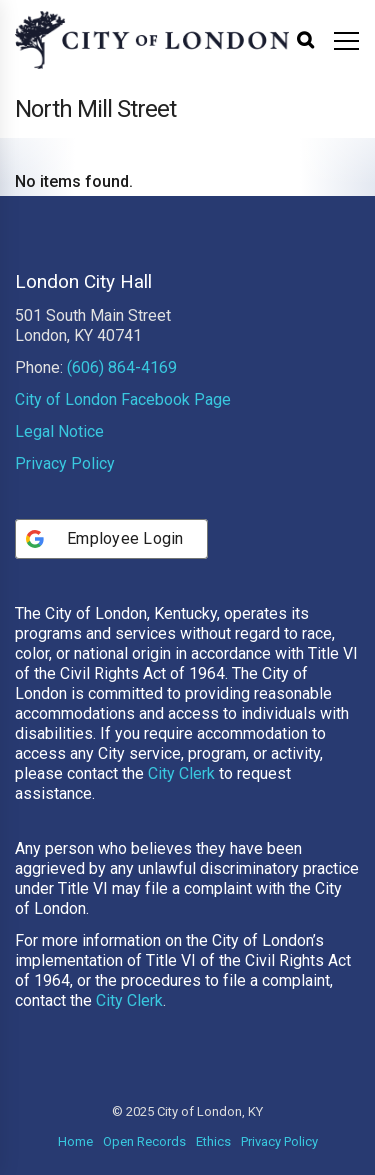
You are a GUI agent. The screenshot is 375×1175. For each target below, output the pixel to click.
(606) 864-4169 (122, 367)
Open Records (144, 1141)
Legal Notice (59, 431)
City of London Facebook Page (123, 399)
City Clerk (181, 773)
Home (75, 1141)
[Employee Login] (111, 539)
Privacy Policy (65, 463)
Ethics (213, 1141)
